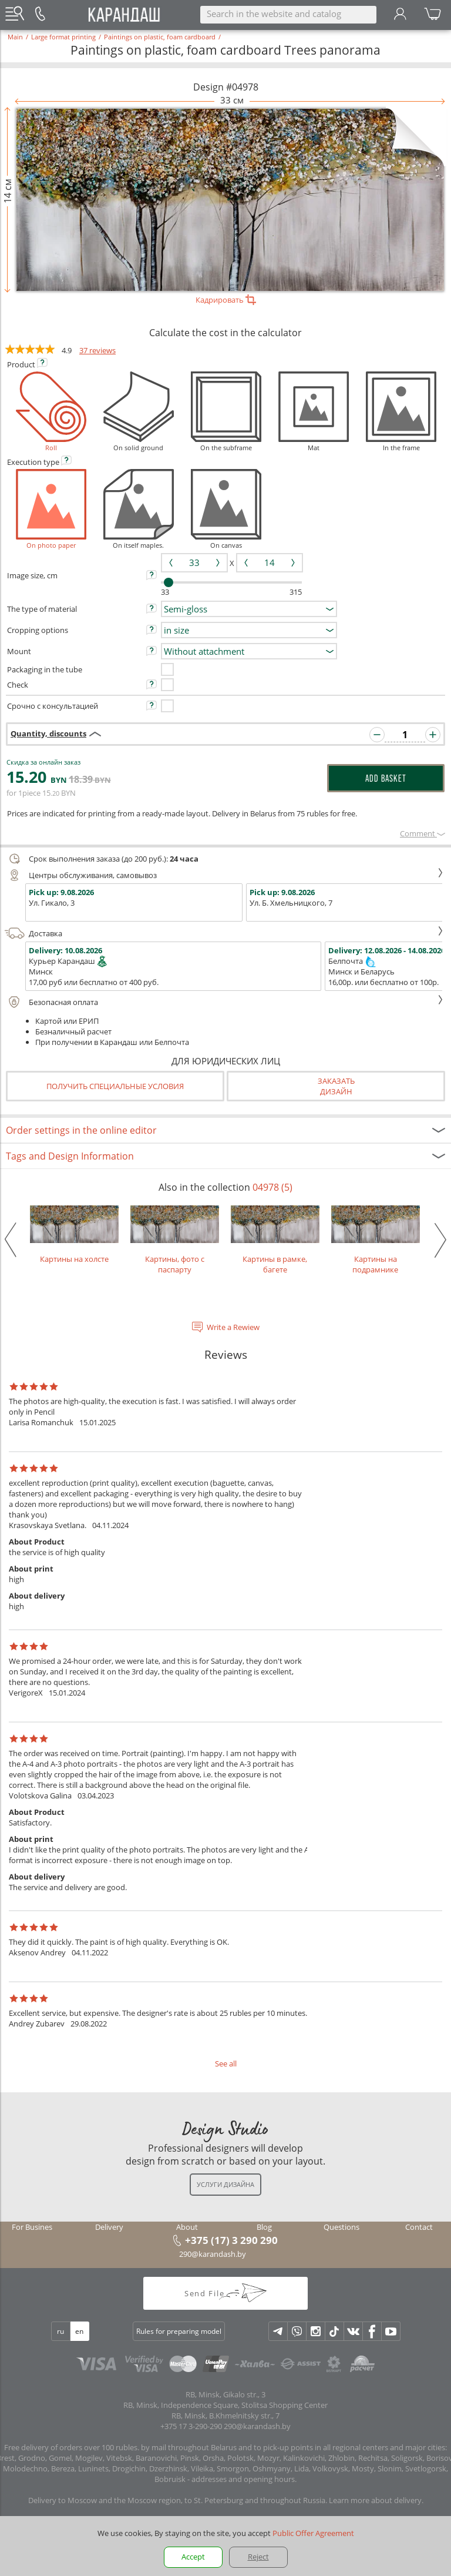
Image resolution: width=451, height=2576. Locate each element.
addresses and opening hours (243, 2479)
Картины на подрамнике (375, 1240)
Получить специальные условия (115, 1086)
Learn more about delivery (375, 2500)
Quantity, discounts (48, 733)
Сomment (422, 833)
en (79, 2331)
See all (226, 2063)
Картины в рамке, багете (275, 1240)
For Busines (32, 2227)
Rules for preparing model (178, 2331)
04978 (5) (272, 1187)
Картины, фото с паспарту (174, 1240)
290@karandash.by (212, 2254)
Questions (341, 2227)
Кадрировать (226, 299)
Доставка (224, 933)
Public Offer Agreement (313, 2533)
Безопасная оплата (224, 1002)
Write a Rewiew (233, 1327)
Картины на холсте (74, 1234)
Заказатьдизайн (336, 1086)
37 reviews (97, 350)
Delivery (109, 2227)
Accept (193, 2556)
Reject (258, 2556)
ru (60, 2331)
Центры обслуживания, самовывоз (224, 875)
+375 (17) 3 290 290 (231, 2240)
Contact (419, 2227)
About (187, 2227)
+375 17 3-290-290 (191, 2426)
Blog (264, 2227)
